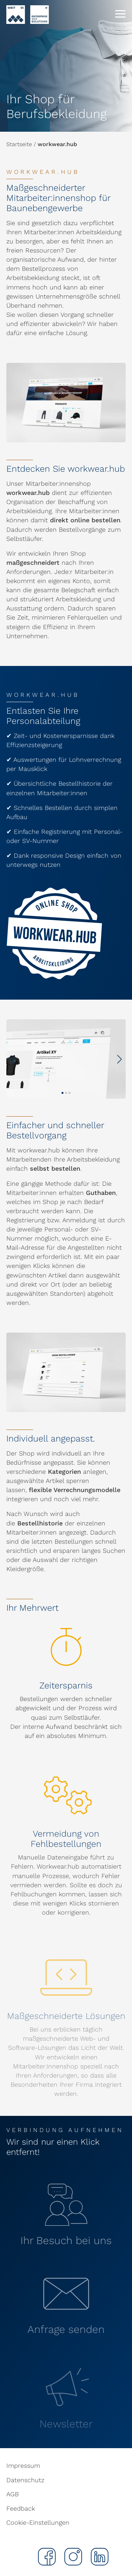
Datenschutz (25, 2480)
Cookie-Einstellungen (37, 2522)
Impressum (23, 2465)
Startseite (19, 144)
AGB (12, 2494)
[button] (119, 1059)
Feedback (20, 2508)
